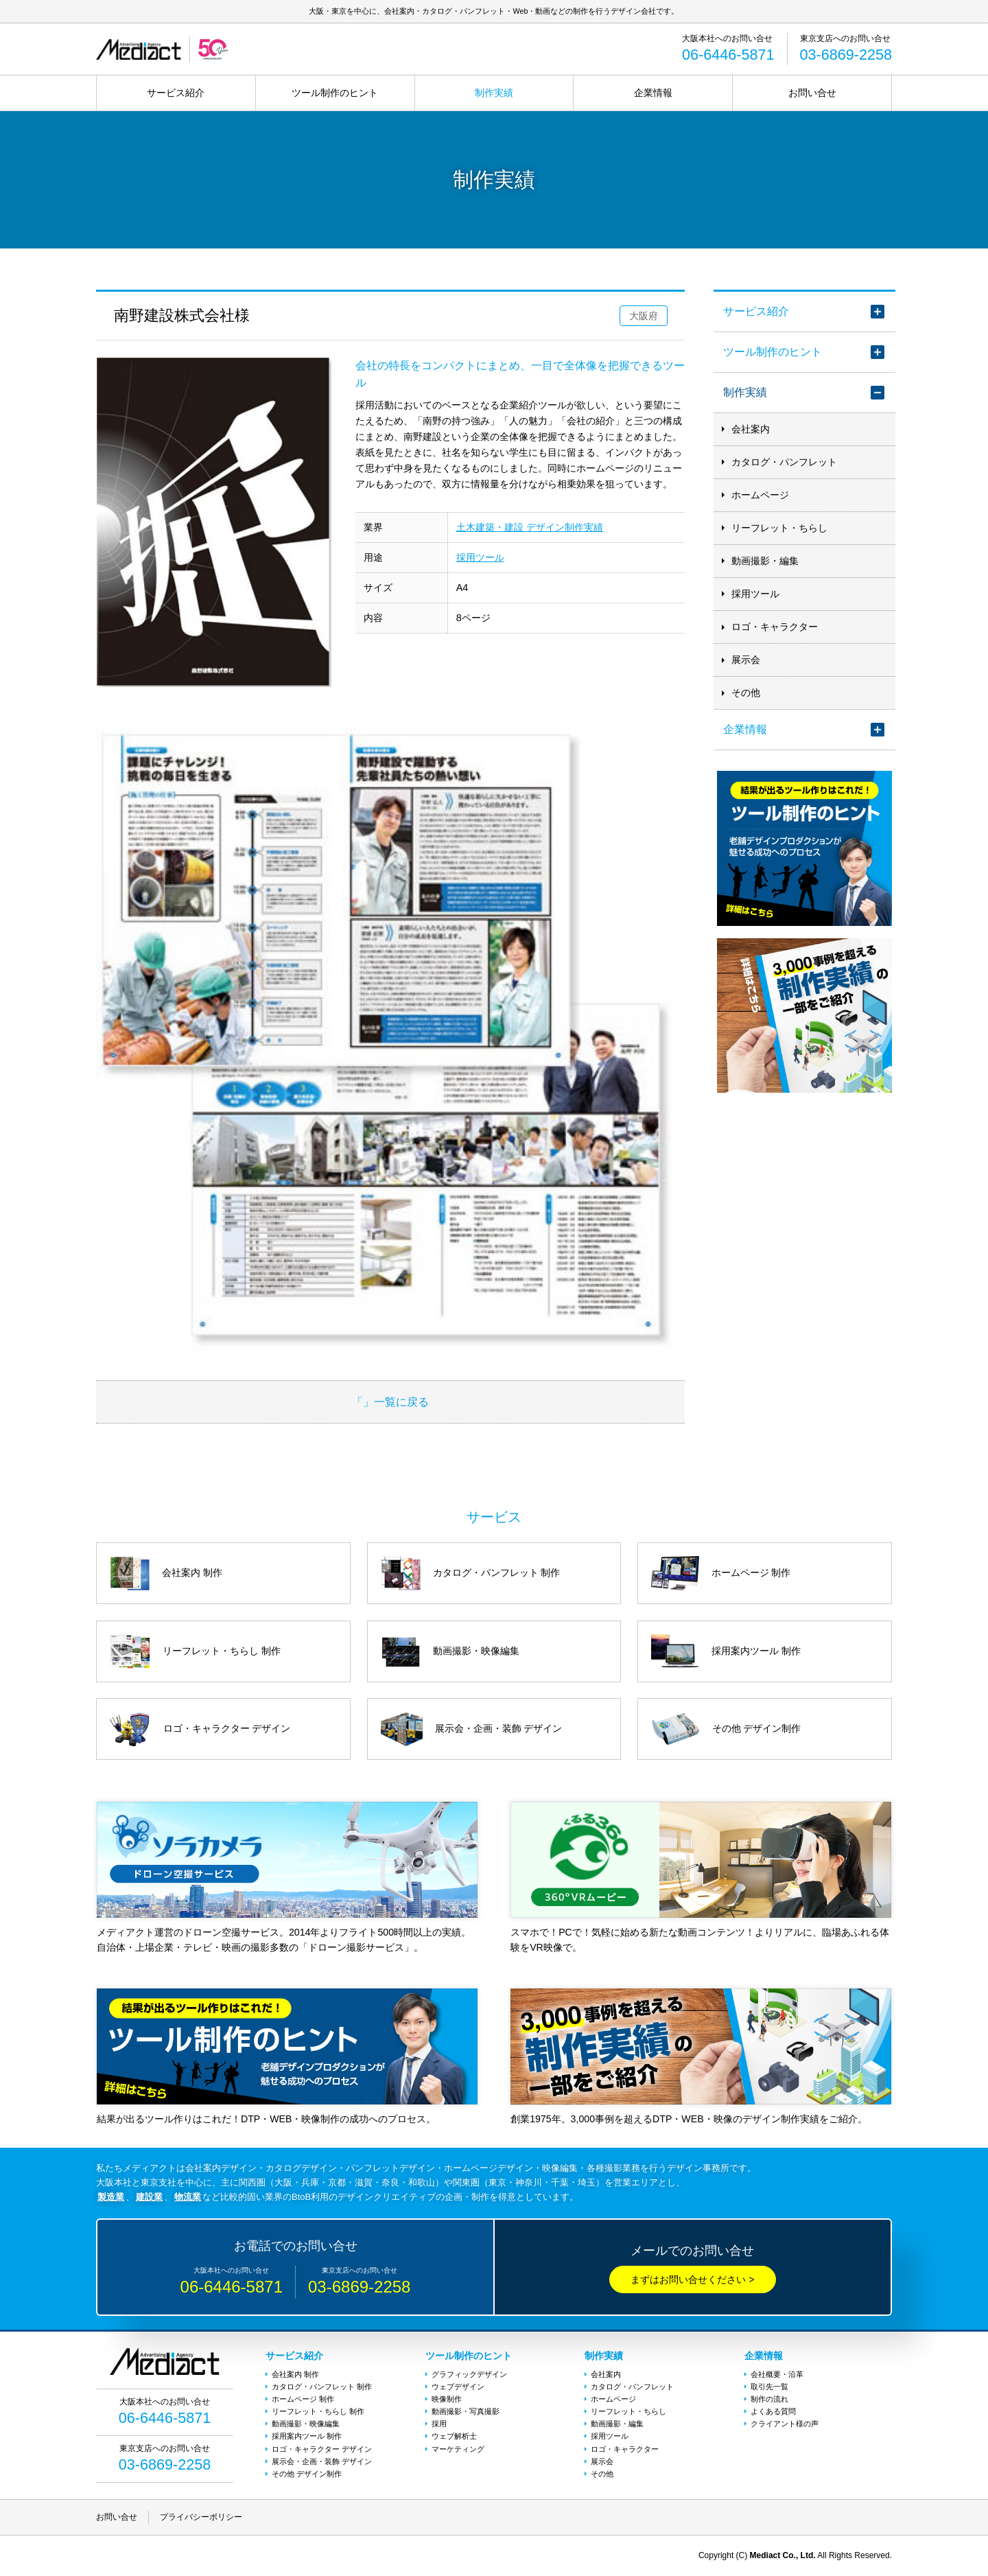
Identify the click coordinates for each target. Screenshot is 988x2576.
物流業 (187, 2197)
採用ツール (480, 557)
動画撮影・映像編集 (306, 2424)
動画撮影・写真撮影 (465, 2411)
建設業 (149, 2197)
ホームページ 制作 (303, 2399)
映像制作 (447, 2399)
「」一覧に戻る (390, 1401)
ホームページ (760, 494)
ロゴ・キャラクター (774, 626)
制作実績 (494, 92)
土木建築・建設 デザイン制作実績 (529, 527)
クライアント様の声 (785, 2424)
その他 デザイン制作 (307, 2474)
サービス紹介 (175, 92)
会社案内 (750, 428)
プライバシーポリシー (201, 2517)
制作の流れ (769, 2399)
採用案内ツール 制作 (307, 2436)
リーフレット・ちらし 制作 (318, 2411)
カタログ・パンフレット (784, 461)
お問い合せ (812, 92)
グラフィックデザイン (469, 2374)
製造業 (110, 2197)
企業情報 (653, 92)
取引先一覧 (769, 2386)
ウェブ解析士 (454, 2436)
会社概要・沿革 (777, 2374)
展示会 (745, 659)
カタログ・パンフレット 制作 (322, 2386)
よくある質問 (773, 2411)
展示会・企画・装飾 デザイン (322, 2461)
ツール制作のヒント (335, 92)
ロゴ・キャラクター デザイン (322, 2449)
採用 (439, 2424)
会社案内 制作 (295, 2374)
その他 (745, 692)
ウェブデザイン (458, 2386)
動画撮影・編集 (765, 560)
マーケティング (458, 2449)
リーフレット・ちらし (779, 527)
